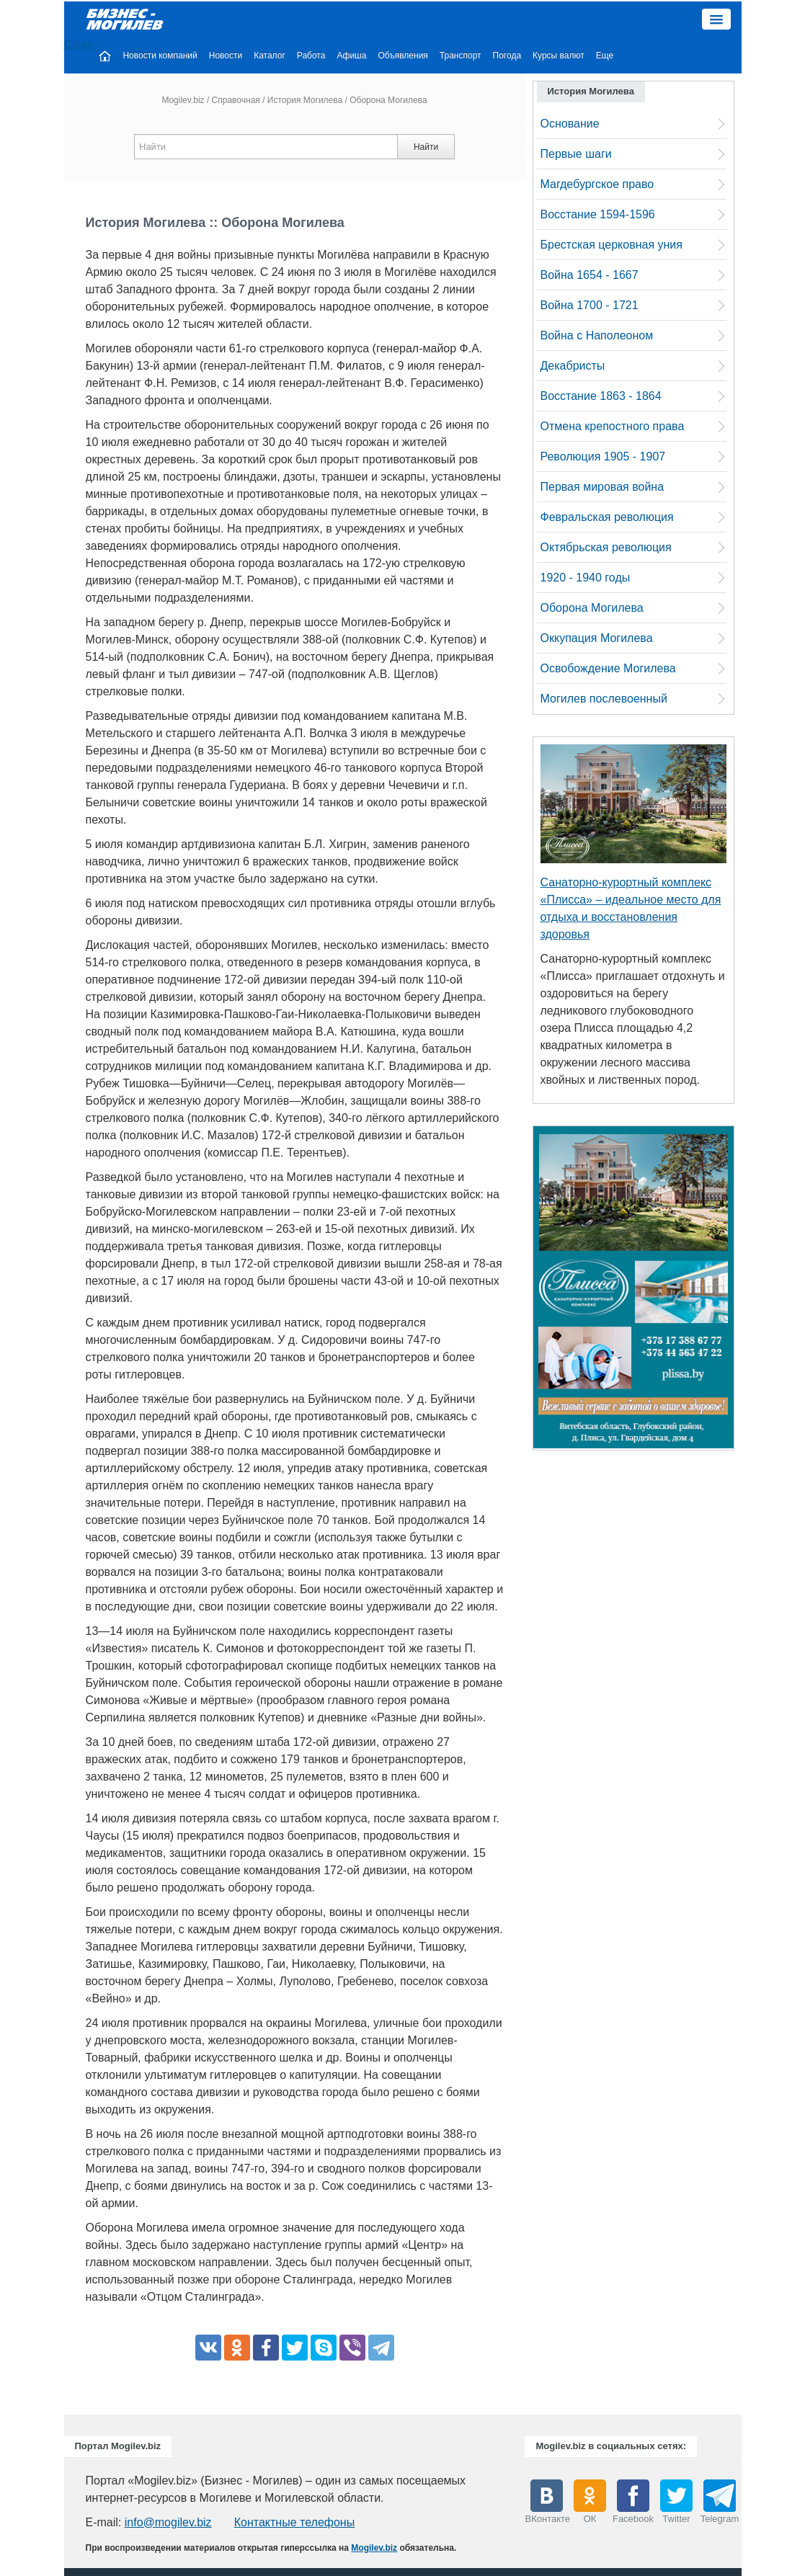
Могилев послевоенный (604, 698)
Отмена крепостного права (613, 426)
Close (79, 44)
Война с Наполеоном (597, 335)
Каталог (269, 55)
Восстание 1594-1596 (598, 214)
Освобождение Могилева (608, 668)
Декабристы (573, 366)
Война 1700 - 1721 (590, 305)
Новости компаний (160, 55)
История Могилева (304, 100)
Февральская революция (607, 517)
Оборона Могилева (592, 608)
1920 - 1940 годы (586, 577)
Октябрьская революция (606, 547)
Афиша (351, 55)
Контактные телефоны (294, 2522)
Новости (225, 55)
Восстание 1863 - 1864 (601, 396)
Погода (507, 55)
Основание (570, 123)
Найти (426, 147)
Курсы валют (558, 55)
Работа (311, 55)
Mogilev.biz (182, 100)
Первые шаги (576, 154)
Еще (604, 55)
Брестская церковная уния (611, 245)
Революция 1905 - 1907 (603, 456)
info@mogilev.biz (168, 2522)
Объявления (402, 55)
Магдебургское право (597, 184)
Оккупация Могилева (597, 638)
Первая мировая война (602, 487)
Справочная (236, 100)
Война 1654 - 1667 (590, 275)
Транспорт (460, 55)
